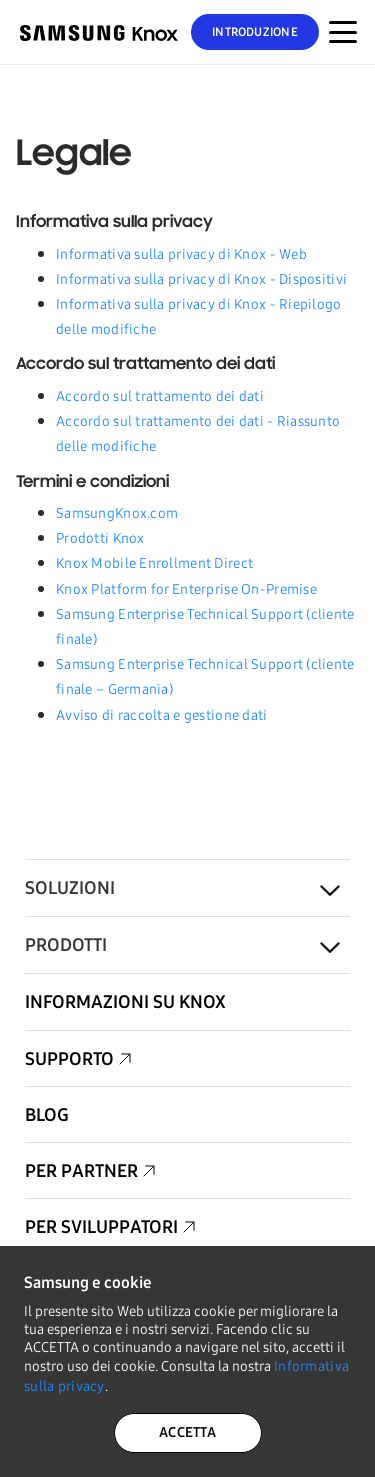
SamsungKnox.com (117, 513)
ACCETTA (187, 1432)
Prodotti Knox (100, 538)
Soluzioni (70, 888)
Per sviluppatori (101, 1227)
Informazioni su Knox (125, 1002)
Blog (47, 1115)
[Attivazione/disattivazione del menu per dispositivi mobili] (343, 32)
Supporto (69, 1059)
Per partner (81, 1171)
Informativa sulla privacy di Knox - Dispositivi (201, 279)
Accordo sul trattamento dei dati (160, 396)
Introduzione (255, 32)
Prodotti (66, 945)
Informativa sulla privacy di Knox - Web (181, 254)
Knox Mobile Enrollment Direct (154, 563)
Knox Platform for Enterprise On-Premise (186, 589)
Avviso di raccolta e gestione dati (162, 715)
